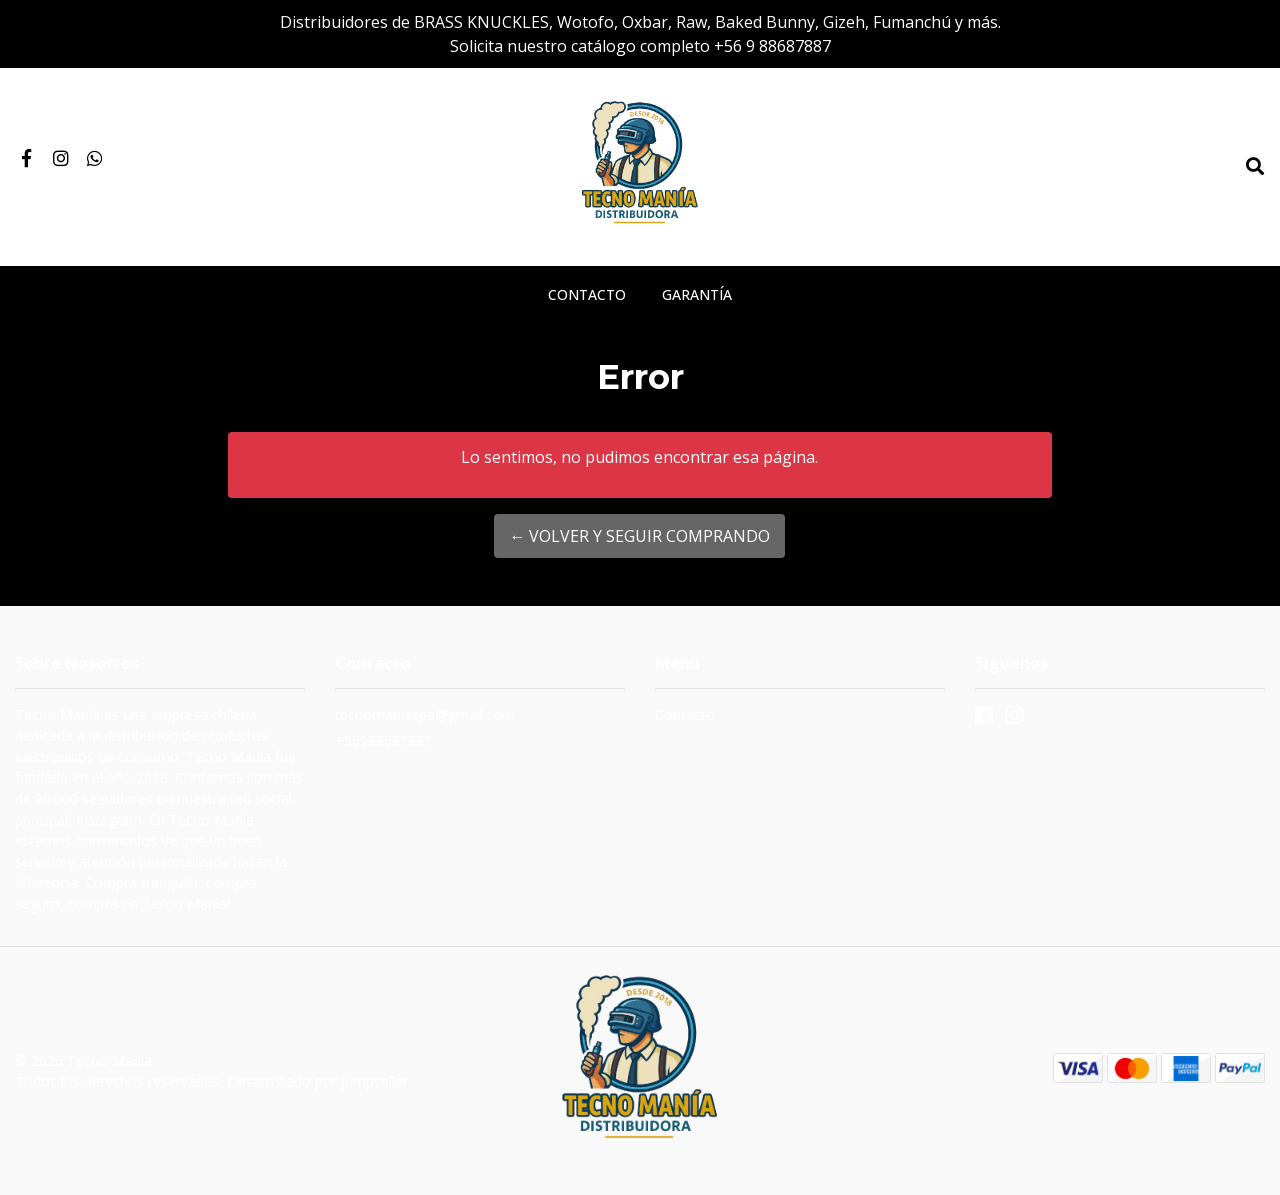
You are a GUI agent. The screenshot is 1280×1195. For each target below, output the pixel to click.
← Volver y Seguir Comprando (639, 536)
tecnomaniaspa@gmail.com (425, 714)
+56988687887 (383, 740)
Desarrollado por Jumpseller (317, 1081)
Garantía (697, 294)
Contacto (587, 294)
